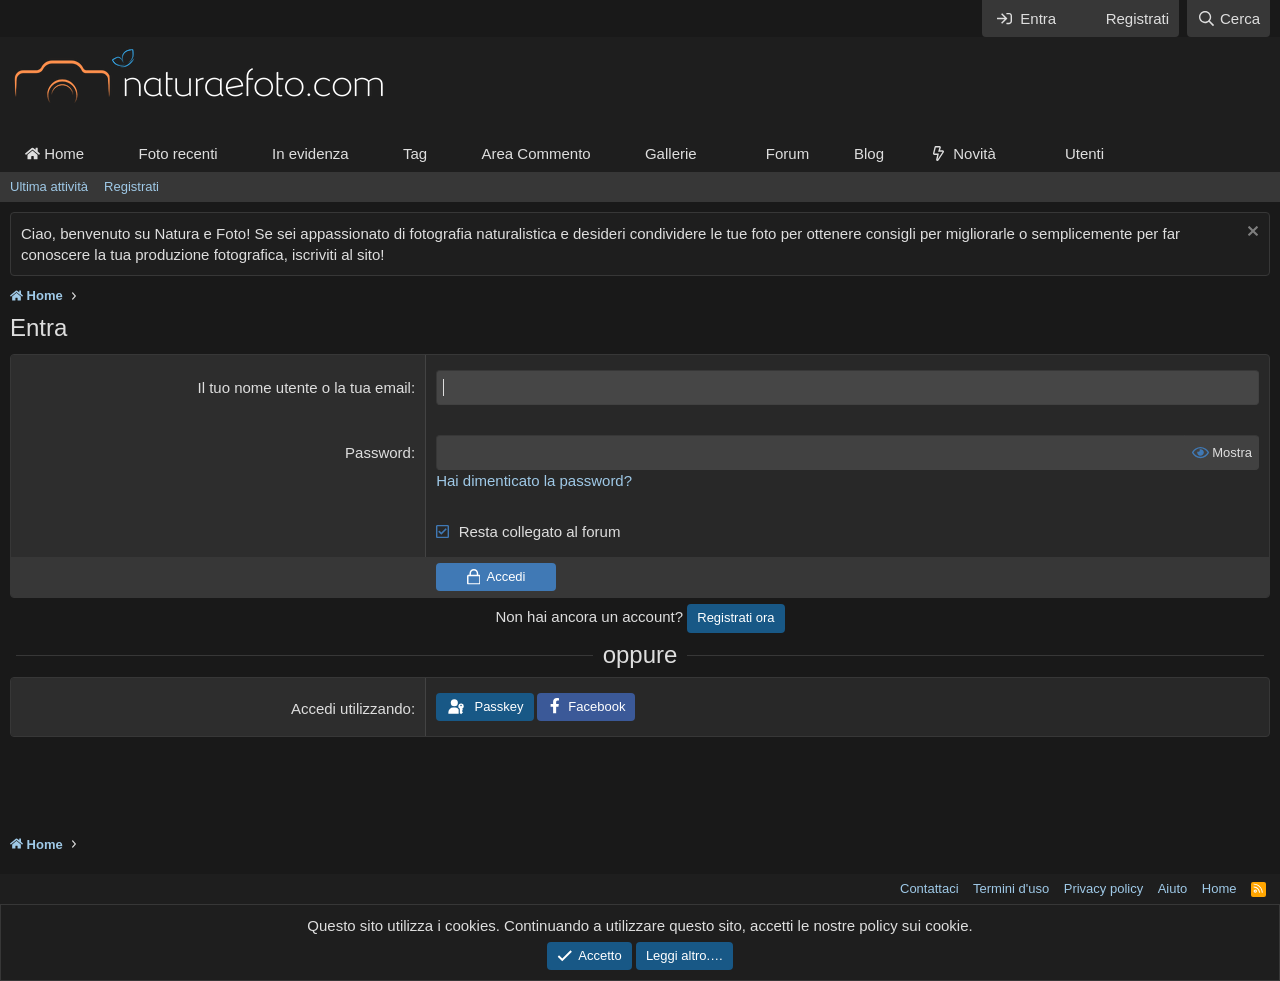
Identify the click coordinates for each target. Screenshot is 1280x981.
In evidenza (310, 153)
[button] (713, 153)
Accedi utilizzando (351, 708)
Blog (869, 153)
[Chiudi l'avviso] (1250, 233)
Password (378, 452)
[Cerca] (1228, 18)
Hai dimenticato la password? (534, 480)
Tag (415, 153)
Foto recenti (177, 153)
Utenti (1084, 153)
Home (54, 153)
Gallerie (671, 153)
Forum (787, 153)
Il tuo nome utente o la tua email (303, 387)
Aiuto (1173, 888)
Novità (974, 153)
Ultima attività (49, 186)
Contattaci (929, 888)
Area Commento (535, 153)
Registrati (131, 186)
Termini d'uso (1011, 888)
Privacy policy (1103, 888)
